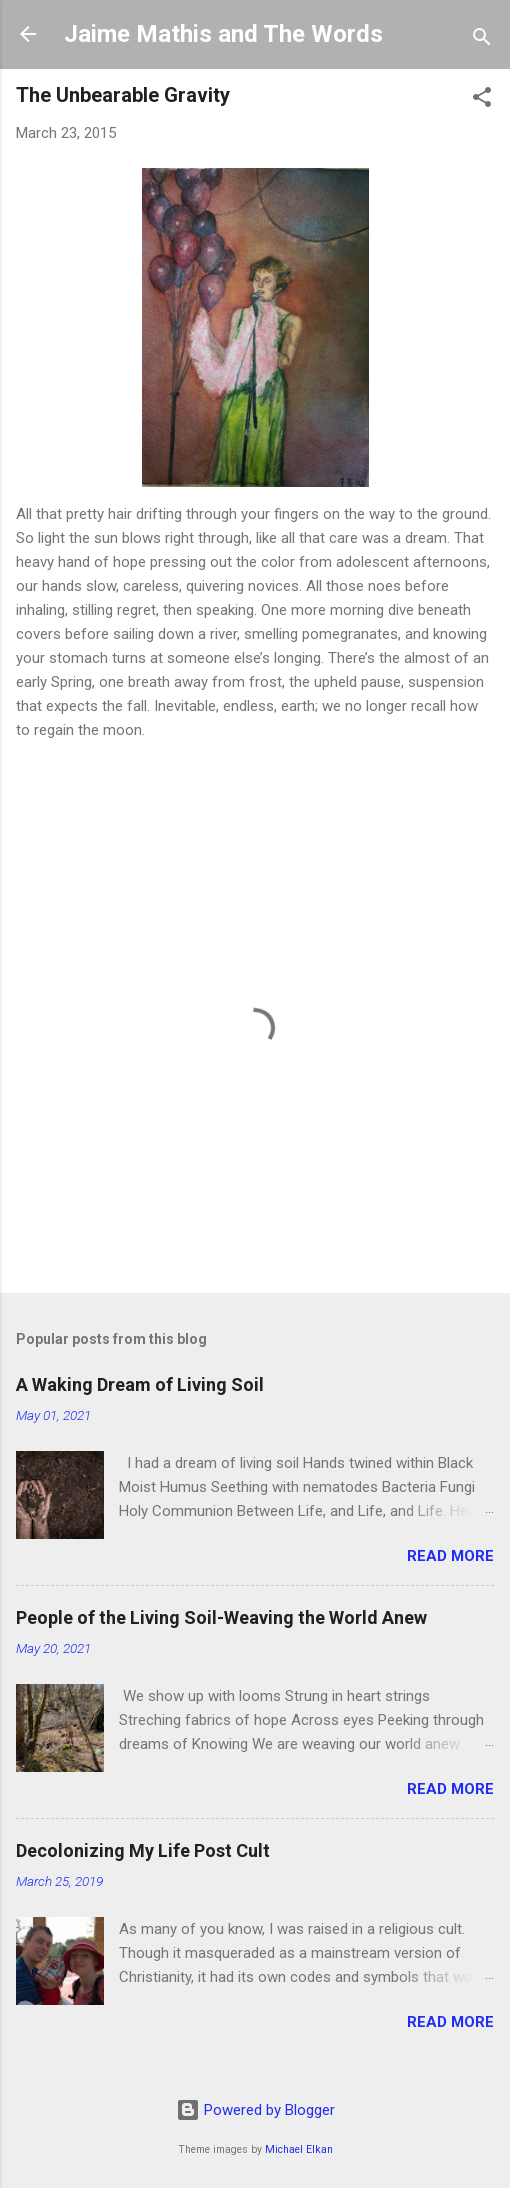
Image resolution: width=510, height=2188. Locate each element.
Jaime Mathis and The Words (223, 34)
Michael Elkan (299, 2149)
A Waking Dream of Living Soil (140, 1384)
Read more (450, 1556)
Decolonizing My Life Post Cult (143, 1850)
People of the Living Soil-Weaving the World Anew (221, 1617)
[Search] (482, 40)
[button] (482, 100)
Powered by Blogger (255, 2110)
